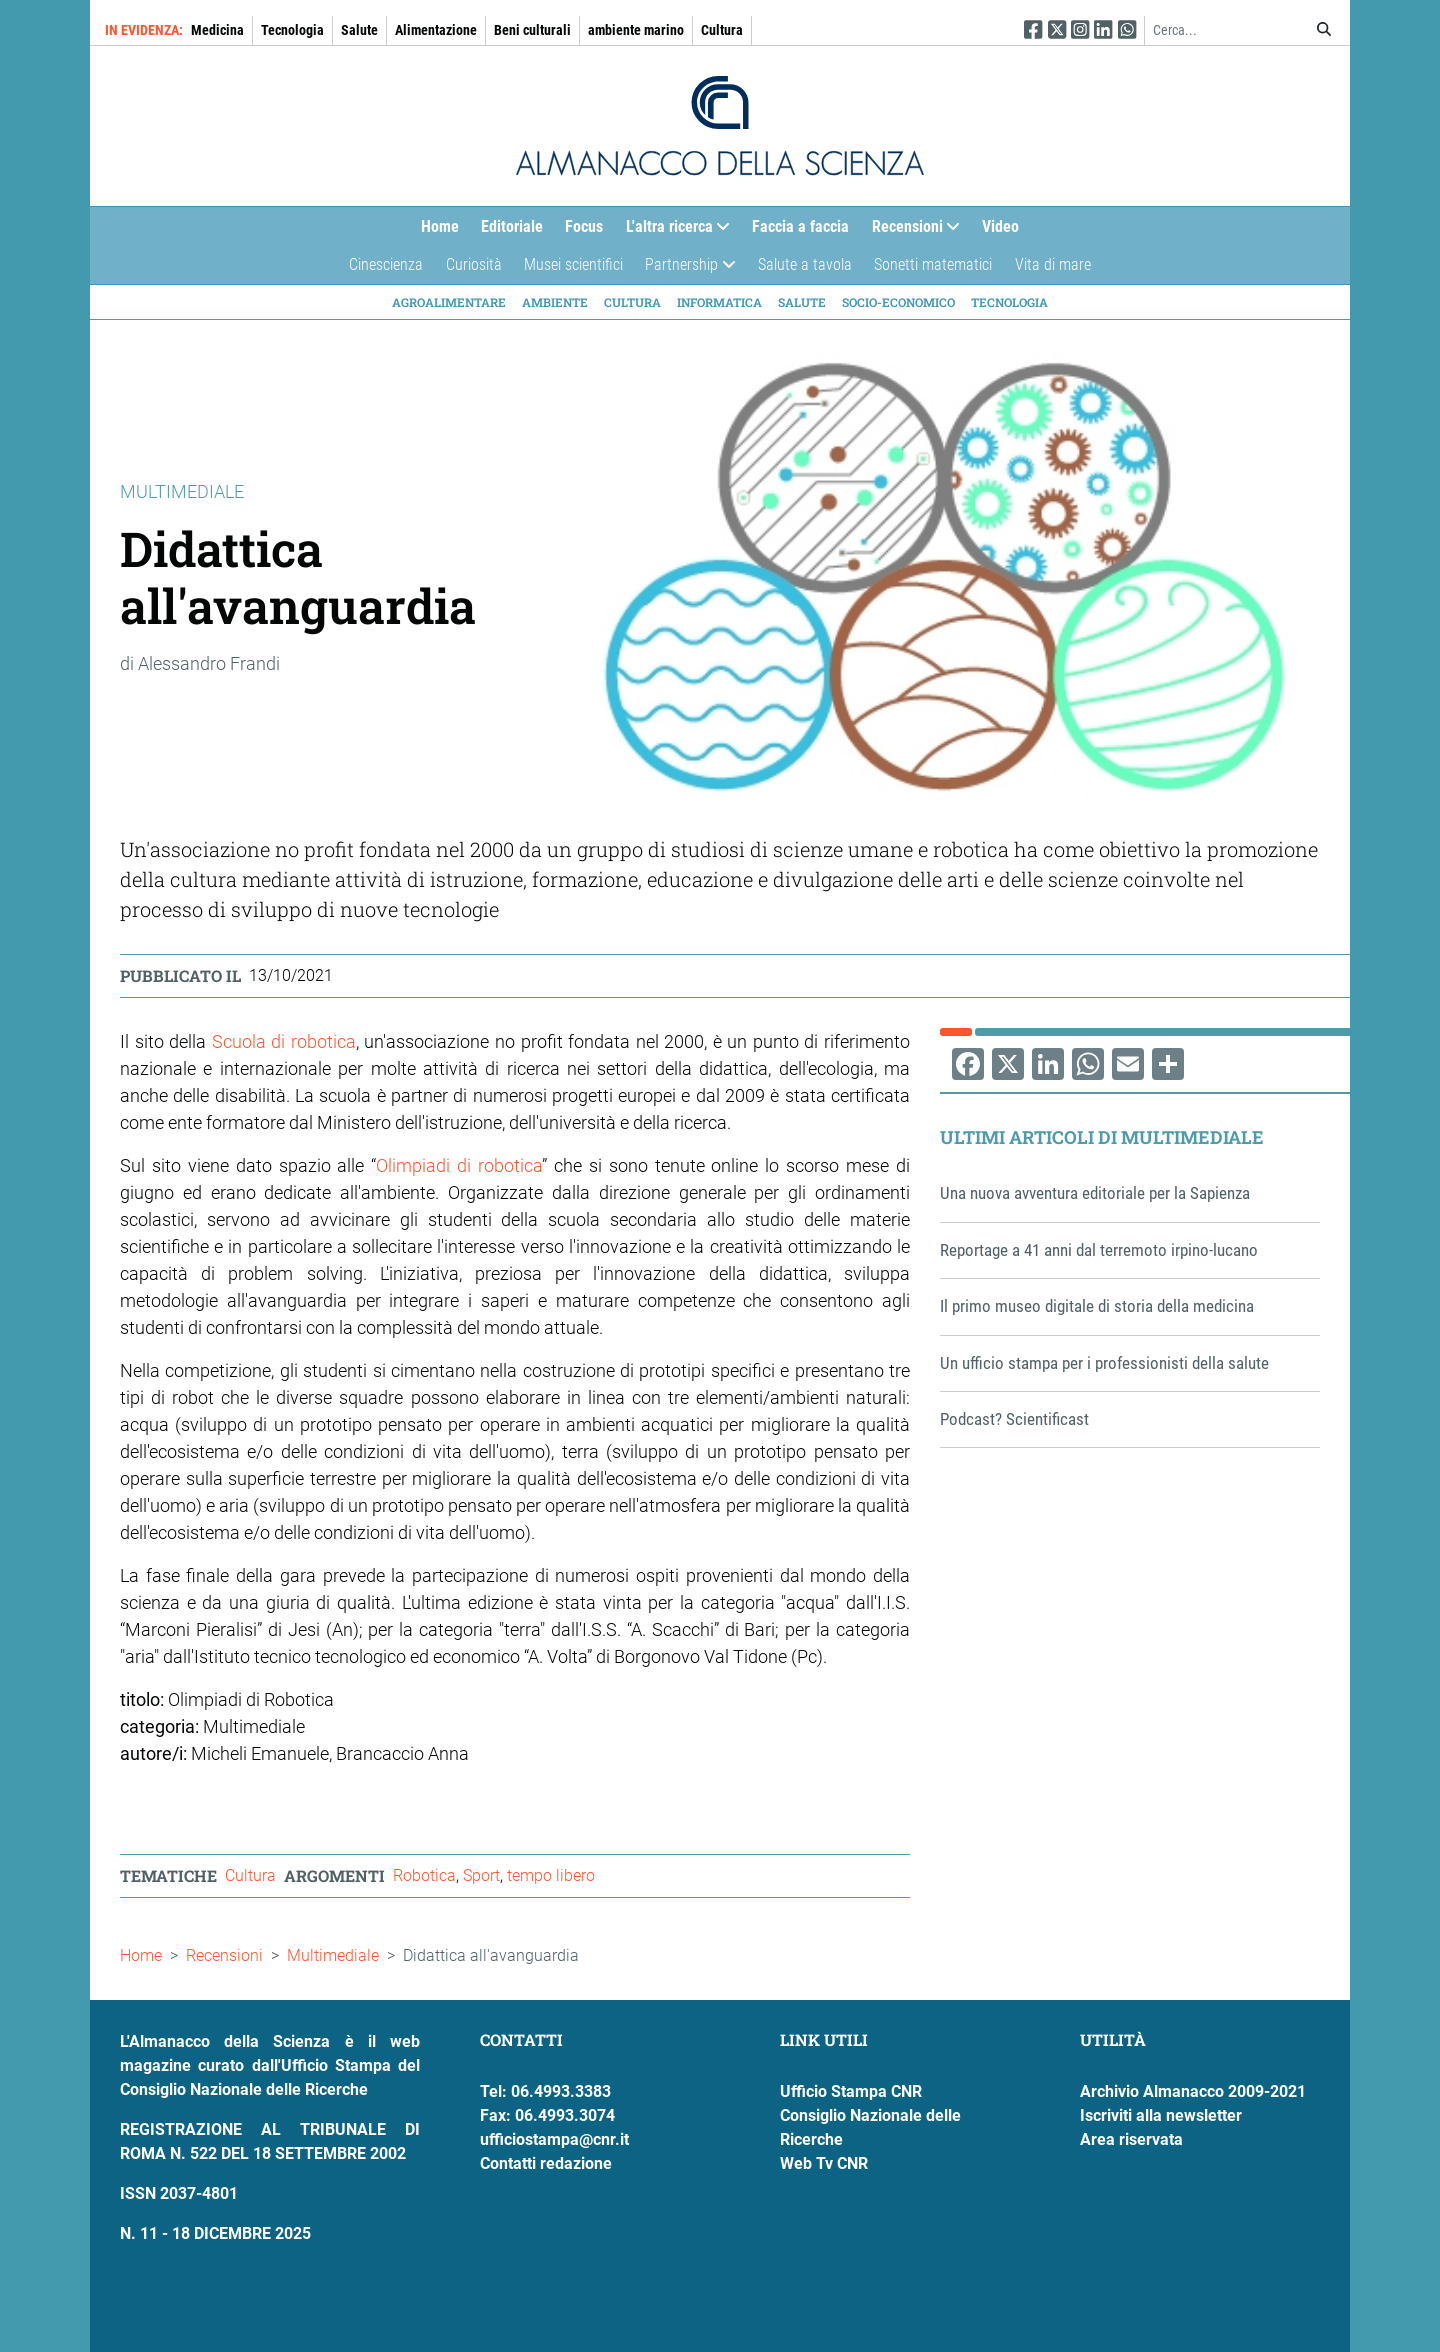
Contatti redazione (546, 2163)
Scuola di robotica (284, 1041)
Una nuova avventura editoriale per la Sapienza (1095, 1193)
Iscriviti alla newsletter (1161, 2115)
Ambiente (555, 302)
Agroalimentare (449, 302)
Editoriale (512, 226)
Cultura (722, 30)
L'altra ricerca (672, 231)
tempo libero (551, 1875)
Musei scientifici (573, 264)
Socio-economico (898, 302)
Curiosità (474, 264)
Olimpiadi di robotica (459, 1165)
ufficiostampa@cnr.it (554, 2139)
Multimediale (333, 1955)
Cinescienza (386, 264)
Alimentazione (436, 30)
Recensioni (910, 231)
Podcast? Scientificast (1014, 1419)
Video (1000, 226)
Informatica (719, 302)
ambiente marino (636, 30)
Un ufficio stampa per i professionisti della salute (1104, 1363)
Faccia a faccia (800, 226)
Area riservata (1131, 2139)
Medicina (217, 30)
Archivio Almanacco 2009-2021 (1193, 2091)
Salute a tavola (805, 264)
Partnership (684, 269)
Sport (481, 1875)
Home (440, 226)
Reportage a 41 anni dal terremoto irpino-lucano (1099, 1250)
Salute (359, 30)
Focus (584, 226)
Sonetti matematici (933, 264)
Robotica (424, 1875)
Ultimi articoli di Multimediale (1102, 1137)
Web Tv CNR (824, 2163)
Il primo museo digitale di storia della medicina (1097, 1306)
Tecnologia (292, 30)
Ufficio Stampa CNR (851, 2091)
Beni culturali (532, 30)
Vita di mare (1053, 264)
